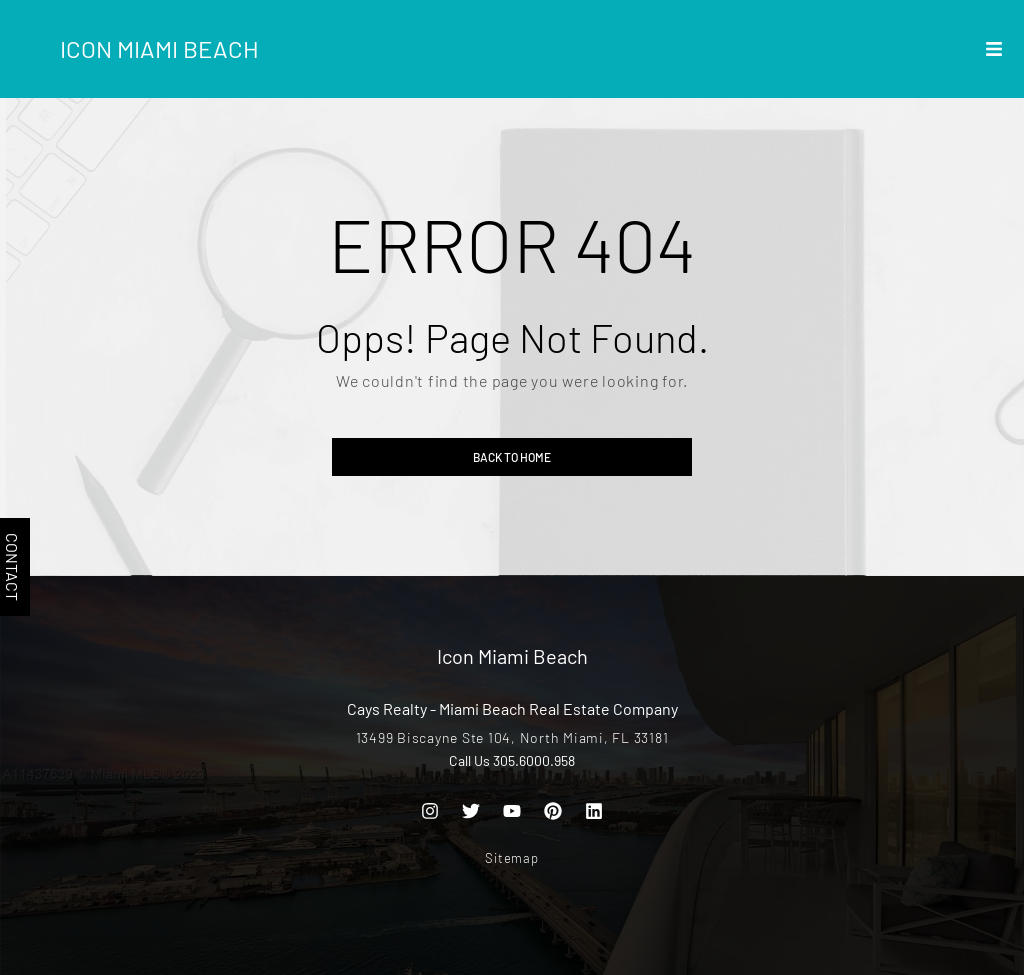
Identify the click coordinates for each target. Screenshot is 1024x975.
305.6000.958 (534, 760)
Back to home (512, 457)
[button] (994, 49)
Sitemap (511, 858)
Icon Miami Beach (159, 48)
